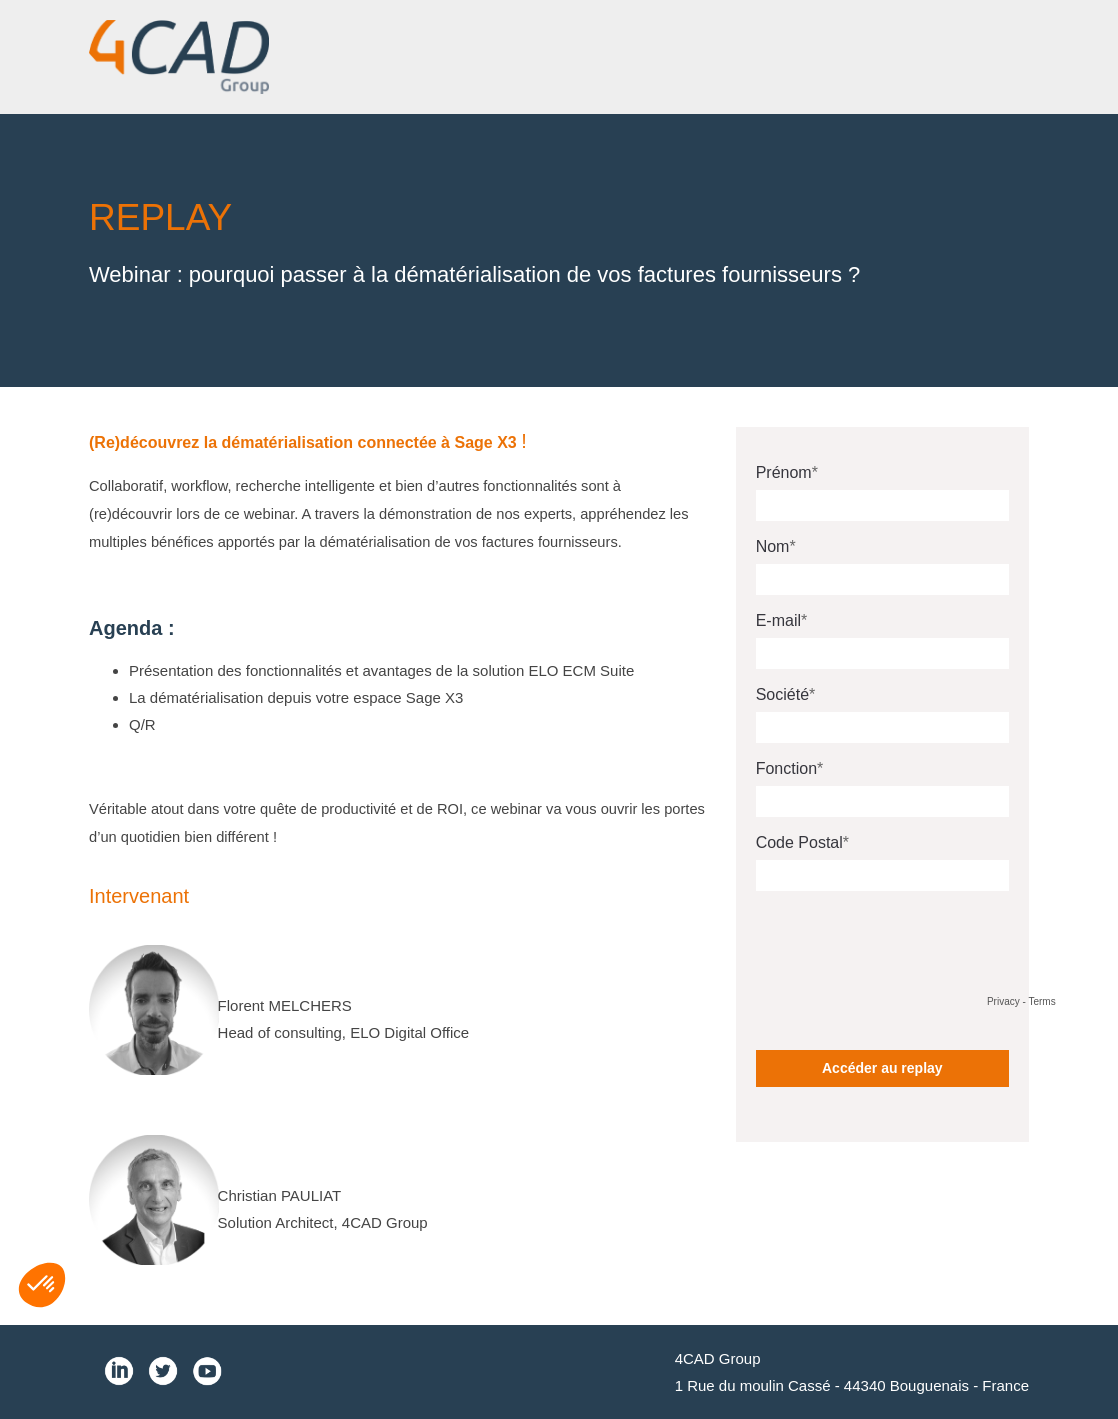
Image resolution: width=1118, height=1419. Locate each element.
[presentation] (908, 945)
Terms (1041, 1001)
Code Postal (799, 842)
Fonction (786, 768)
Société (782, 694)
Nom (773, 546)
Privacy (1003, 1001)
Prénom (784, 472)
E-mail (778, 620)
